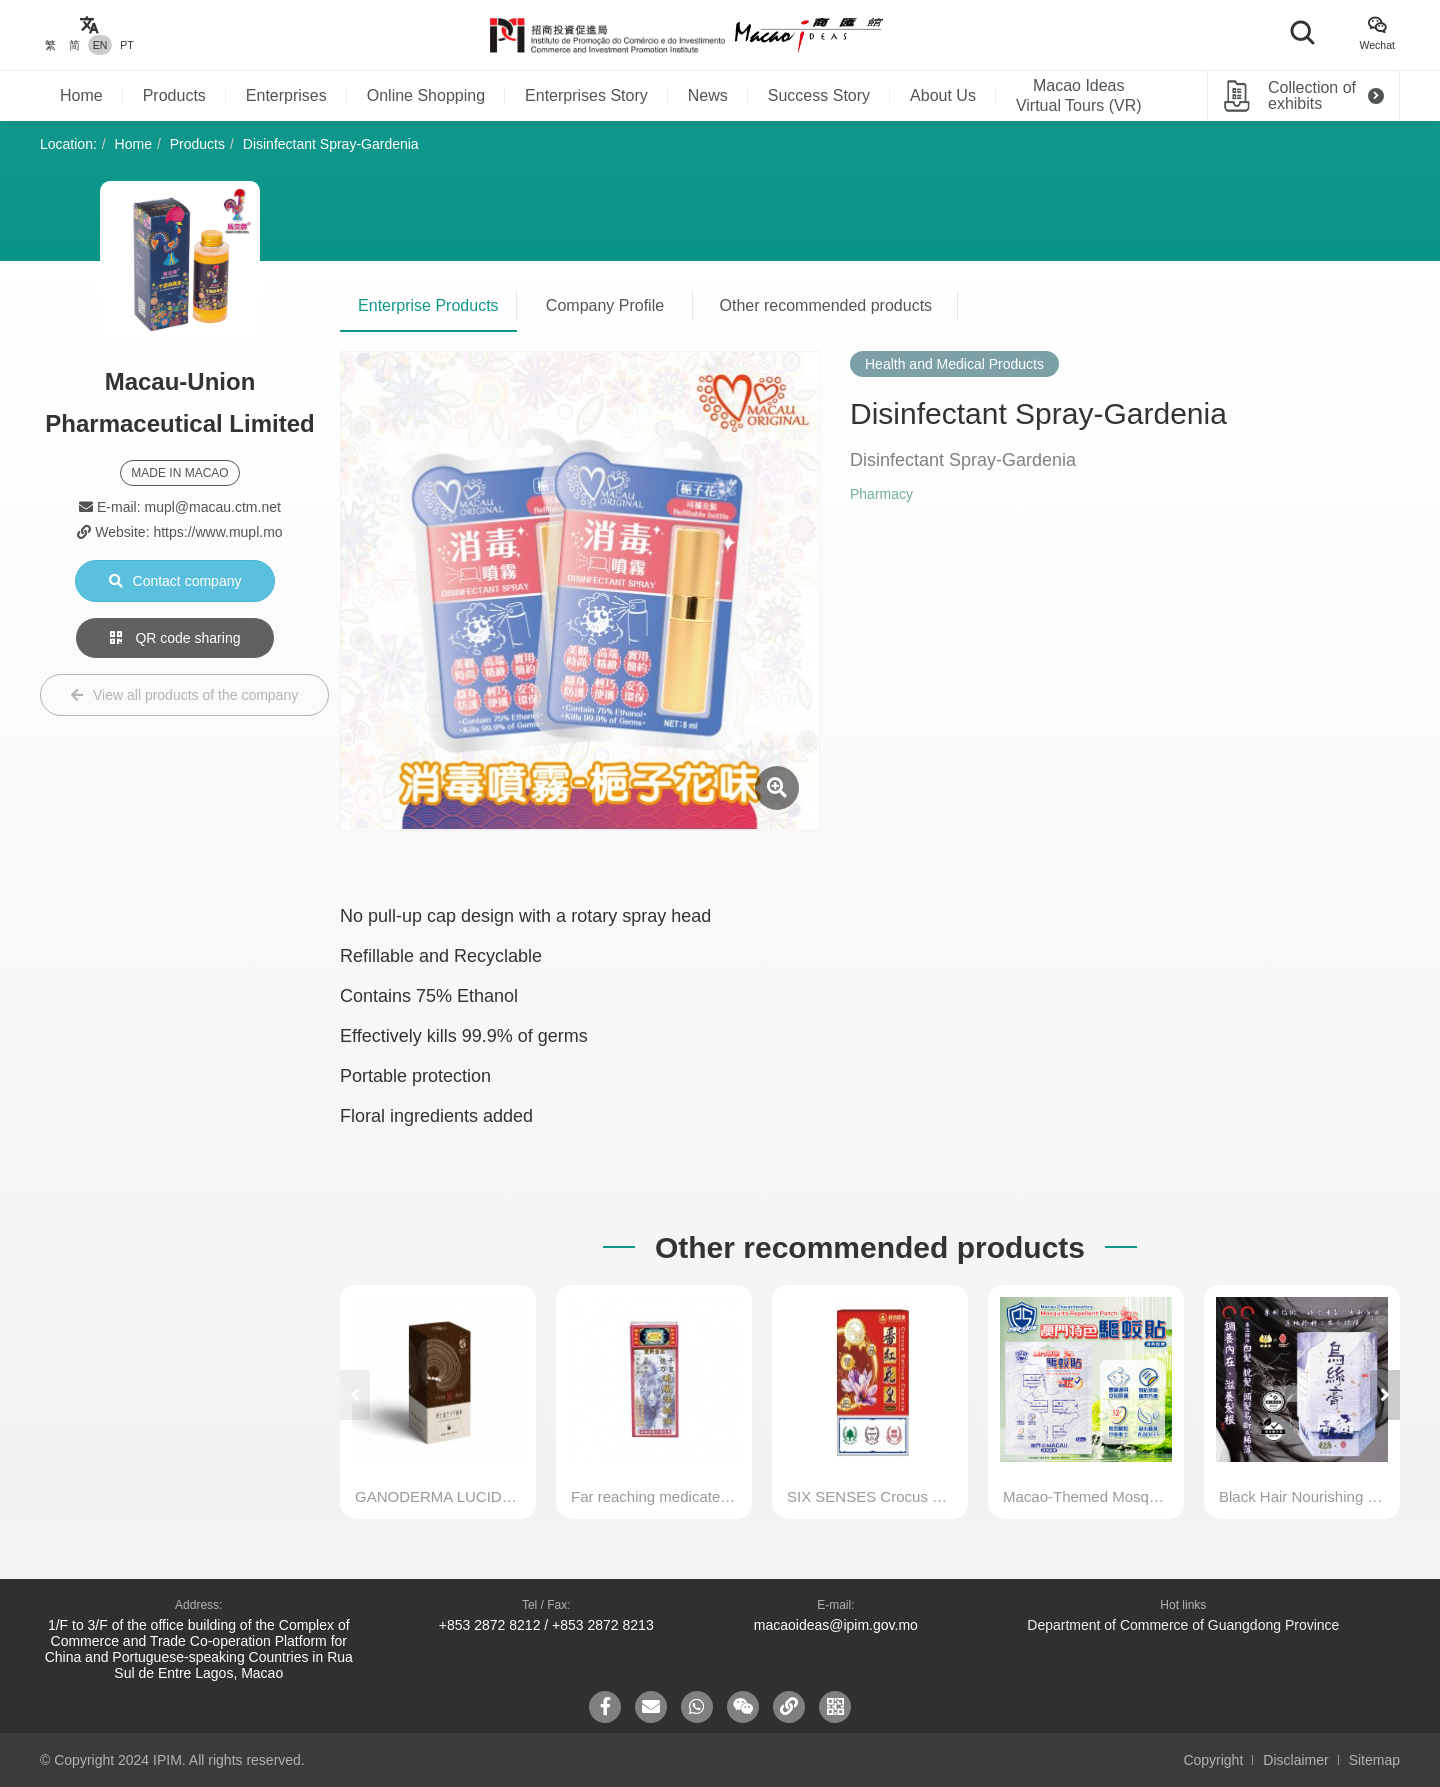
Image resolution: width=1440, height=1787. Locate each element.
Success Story (819, 95)
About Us (943, 95)
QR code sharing (175, 638)
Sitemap (1374, 1760)
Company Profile (605, 305)
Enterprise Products (428, 305)
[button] (1385, 1395)
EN (100, 45)
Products (174, 95)
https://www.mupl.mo (217, 532)
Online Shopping (426, 95)
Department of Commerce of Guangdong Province (1183, 1625)
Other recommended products (826, 305)
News (708, 95)
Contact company (175, 581)
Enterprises (286, 95)
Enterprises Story (586, 95)
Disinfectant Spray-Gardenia (331, 144)
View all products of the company (184, 695)
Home (81, 95)
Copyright (1213, 1760)
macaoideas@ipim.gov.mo (836, 1625)
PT (126, 45)
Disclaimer (1295, 1760)
